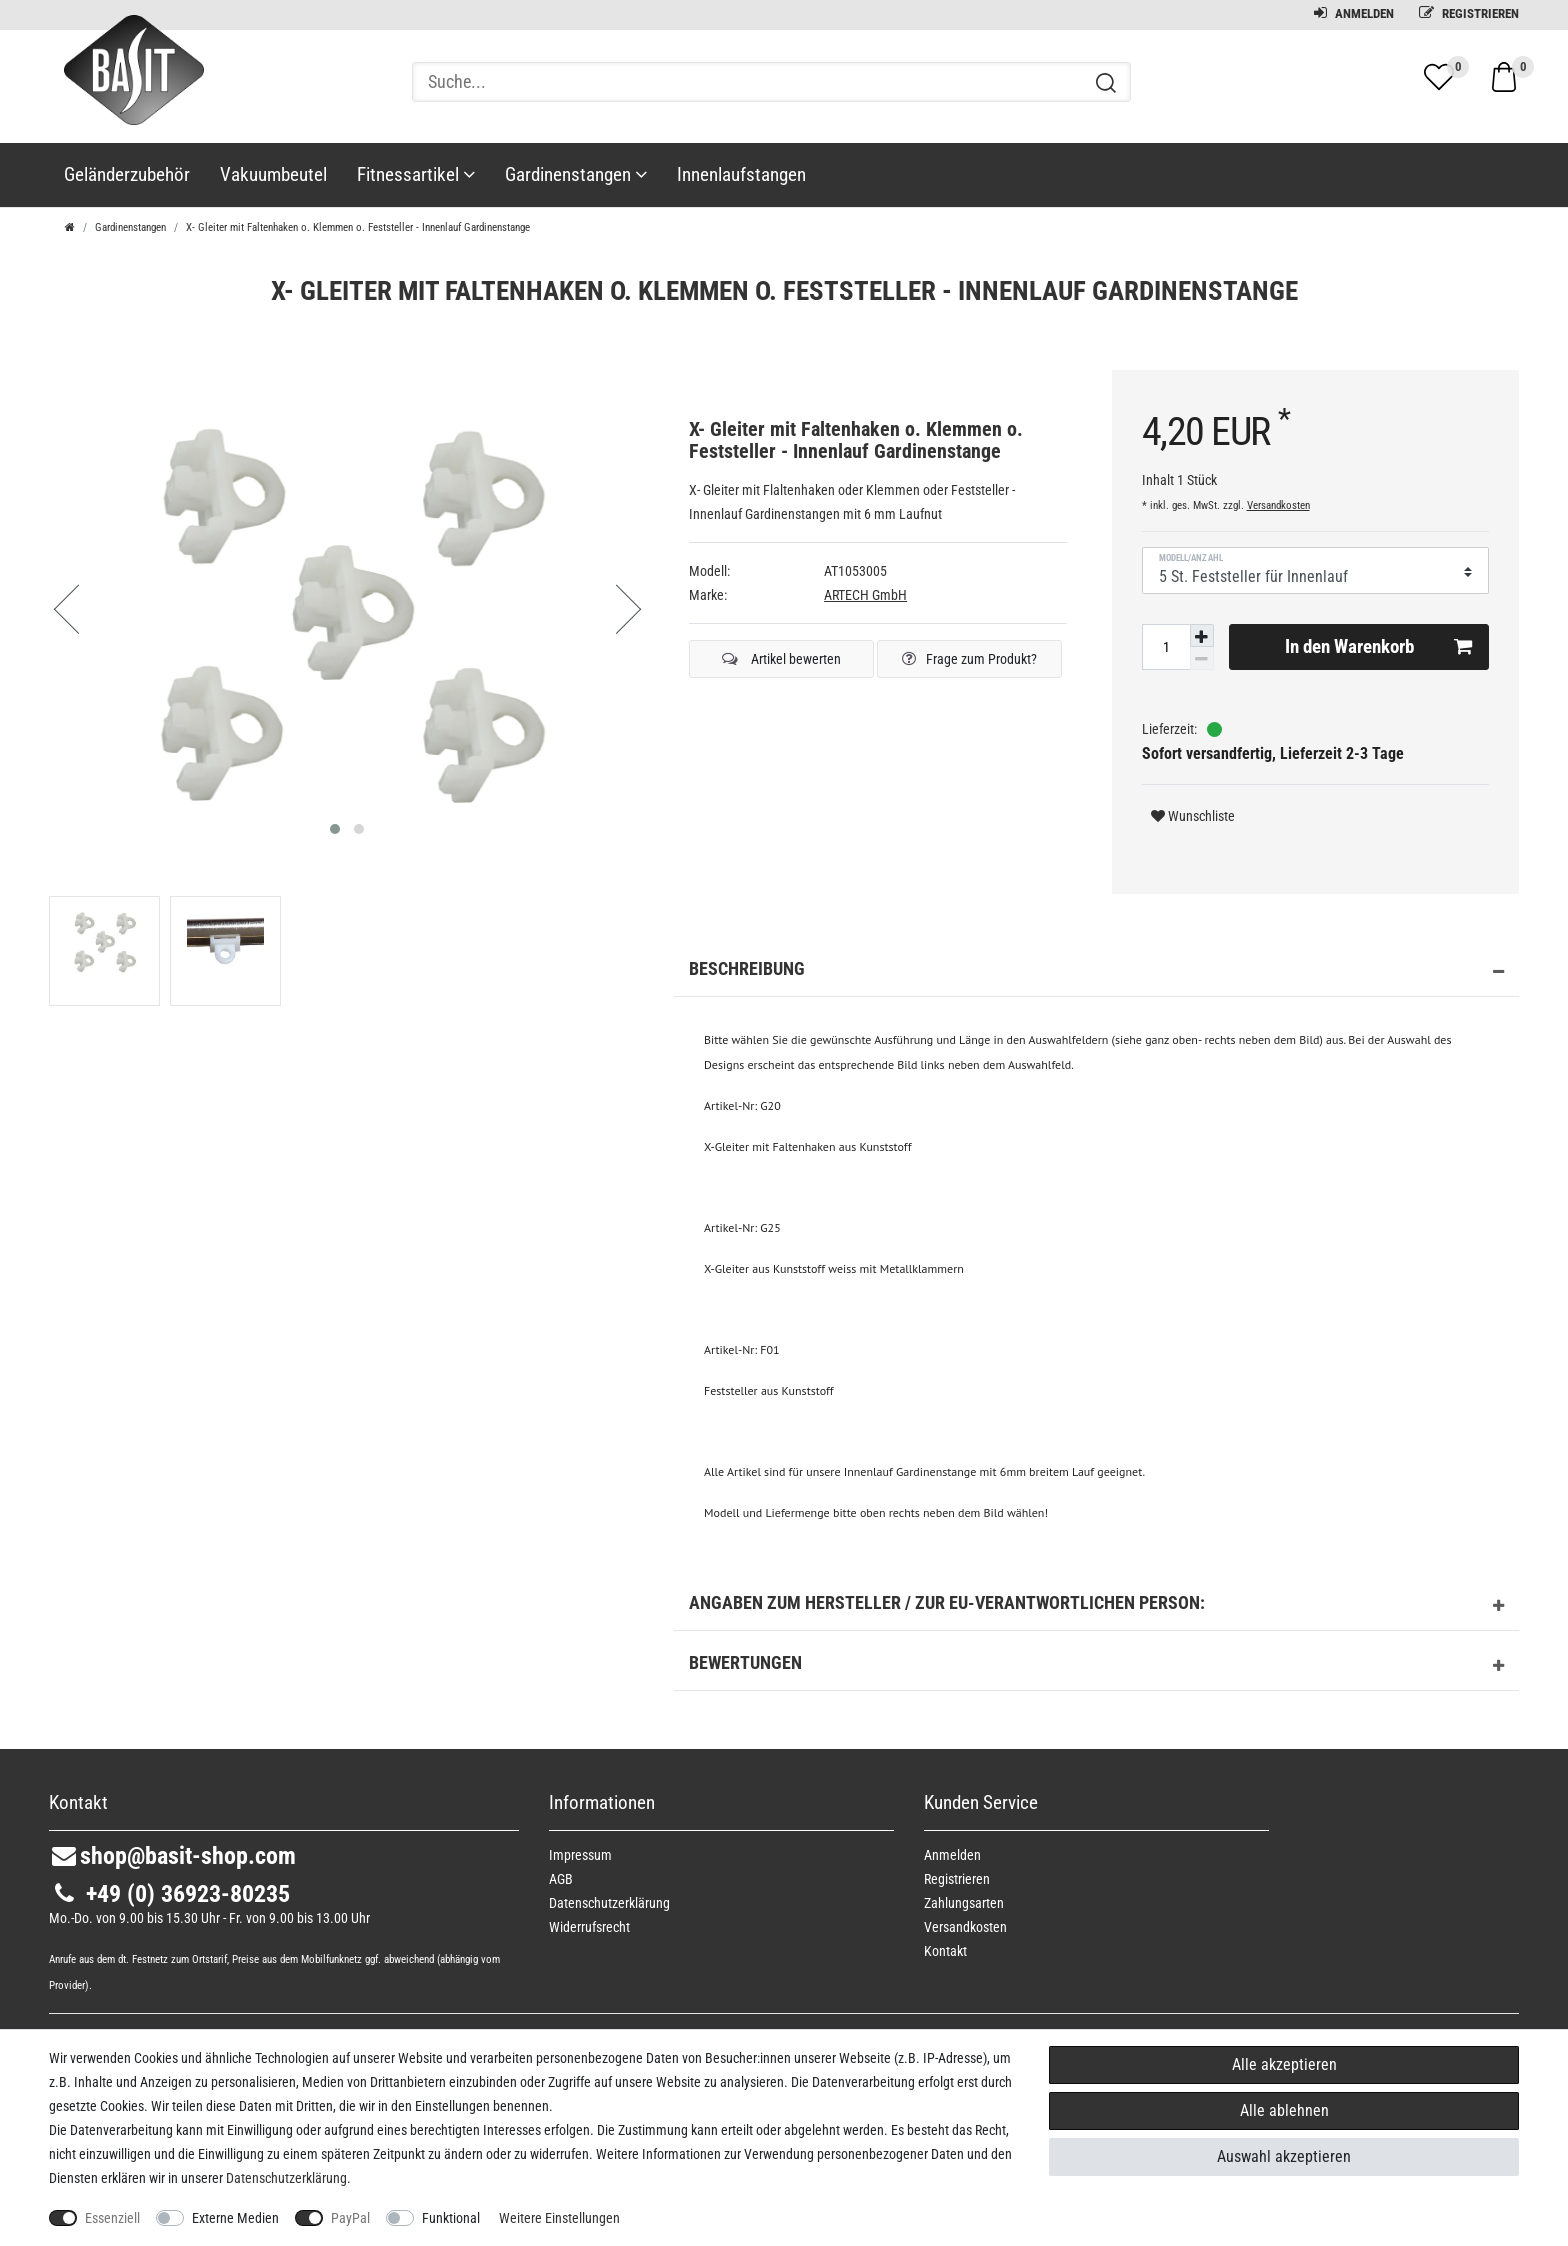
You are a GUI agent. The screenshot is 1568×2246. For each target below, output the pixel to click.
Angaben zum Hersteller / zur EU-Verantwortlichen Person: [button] (1096, 1606)
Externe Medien (235, 2218)
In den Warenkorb (1378, 647)
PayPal (350, 2218)
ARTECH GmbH (865, 595)
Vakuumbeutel (273, 174)
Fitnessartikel (416, 174)
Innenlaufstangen (741, 174)
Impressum (580, 1855)
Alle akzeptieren (1284, 2064)
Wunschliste (1193, 816)
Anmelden (1354, 13)
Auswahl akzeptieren (1284, 2156)
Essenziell (112, 2218)
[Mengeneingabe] (1166, 647)
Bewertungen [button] (1096, 1666)
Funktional (451, 2218)
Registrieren (1469, 13)
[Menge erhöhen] (1202, 636)
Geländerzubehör (127, 174)
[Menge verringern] (1202, 658)
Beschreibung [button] (1096, 972)
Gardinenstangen (576, 174)
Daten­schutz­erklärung (609, 1903)
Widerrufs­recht (589, 1927)
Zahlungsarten (964, 1903)
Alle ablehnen (1284, 2110)
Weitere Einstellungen (559, 2218)
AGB (561, 1879)
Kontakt (945, 1951)
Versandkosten (1278, 505)
